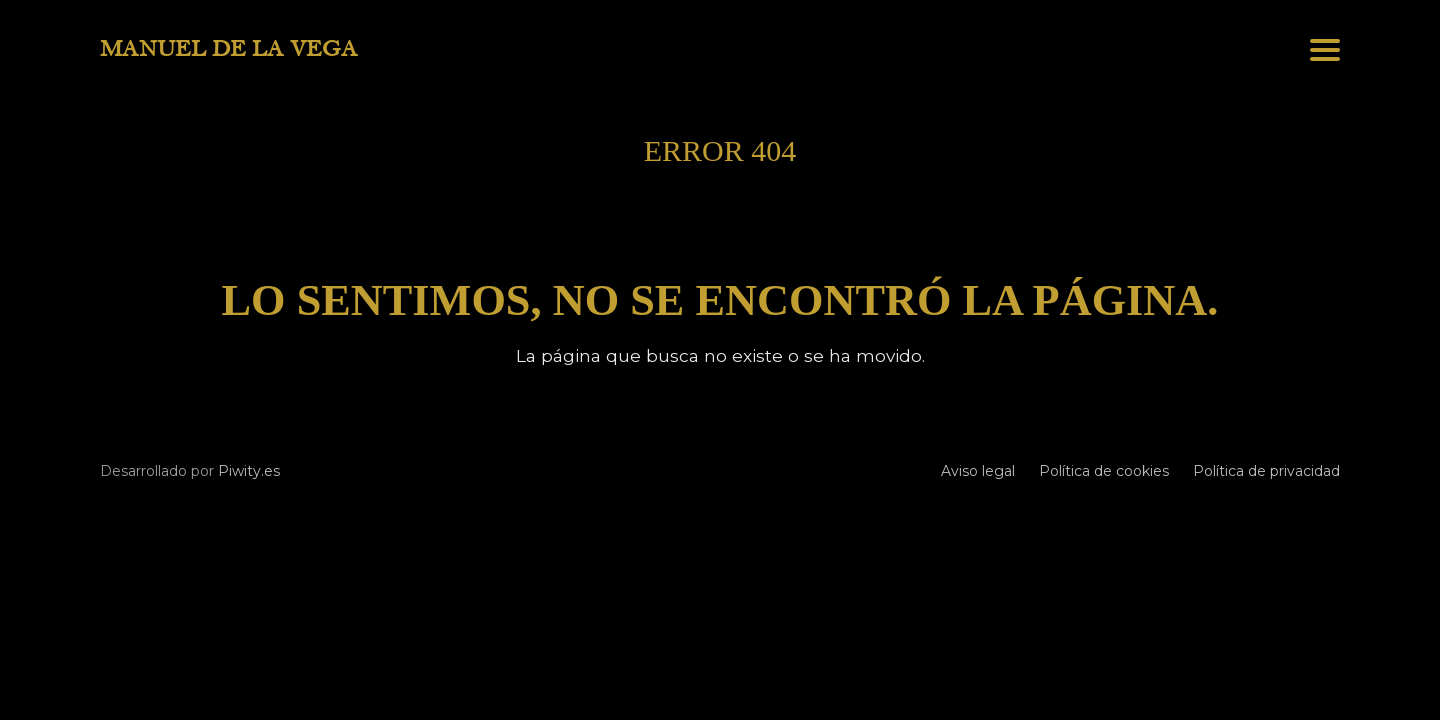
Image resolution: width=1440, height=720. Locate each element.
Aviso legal (978, 471)
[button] (1325, 50)
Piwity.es (249, 471)
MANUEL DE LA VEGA (229, 49)
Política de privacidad (1266, 471)
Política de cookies (1104, 471)
